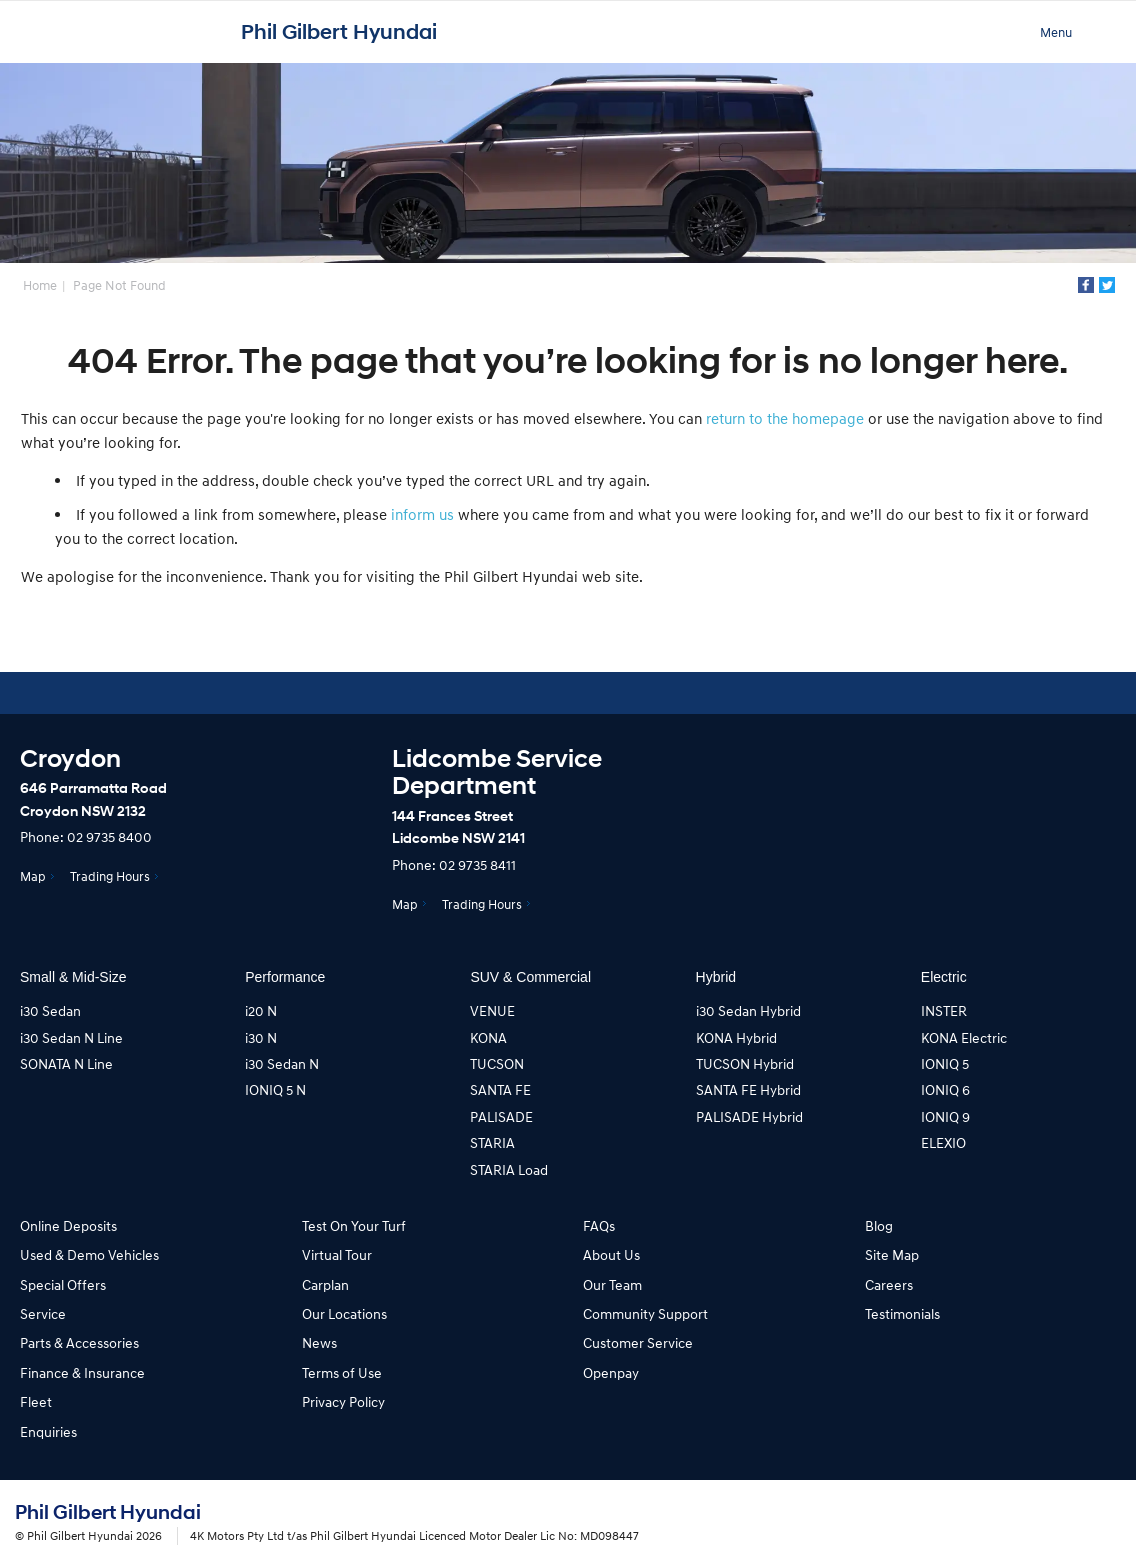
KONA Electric (964, 1037)
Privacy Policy (343, 1401)
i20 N (261, 1010)
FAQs (599, 1225)
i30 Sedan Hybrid (748, 1010)
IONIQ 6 (945, 1089)
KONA (488, 1037)
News (319, 1342)
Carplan (325, 1284)
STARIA (492, 1142)
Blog (879, 1225)
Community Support (645, 1313)
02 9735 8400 (109, 836)
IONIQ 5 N (275, 1089)
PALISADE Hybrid (749, 1116)
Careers (889, 1284)
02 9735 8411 (477, 864)
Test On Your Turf (354, 1225)
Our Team (612, 1284)
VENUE (492, 1010)
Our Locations (344, 1313)
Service (43, 1313)
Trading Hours (110, 876)
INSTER (944, 1010)
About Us (611, 1254)
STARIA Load (509, 1169)
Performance (285, 977)
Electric (944, 977)
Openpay (611, 1372)
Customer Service (638, 1342)
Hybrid (716, 977)
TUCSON (497, 1063)
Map (33, 876)
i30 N (261, 1037)
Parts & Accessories (79, 1342)
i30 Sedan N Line (71, 1037)
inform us (422, 514)
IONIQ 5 (945, 1063)
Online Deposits (68, 1225)
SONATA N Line (66, 1063)
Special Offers (63, 1284)
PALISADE (501, 1116)
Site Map (892, 1254)
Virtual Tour (337, 1254)
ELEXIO (943, 1142)
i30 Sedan (50, 1010)
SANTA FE (500, 1089)
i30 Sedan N (282, 1063)
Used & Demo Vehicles (89, 1254)
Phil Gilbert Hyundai (339, 32)
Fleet (36, 1401)
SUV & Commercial (530, 977)
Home (40, 285)
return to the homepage (785, 418)
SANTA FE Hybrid (748, 1089)
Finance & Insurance (82, 1372)
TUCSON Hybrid (745, 1063)
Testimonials (902, 1313)
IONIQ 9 (945, 1116)
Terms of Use (342, 1372)
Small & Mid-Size (73, 977)
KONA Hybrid (736, 1037)
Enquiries (48, 1431)
